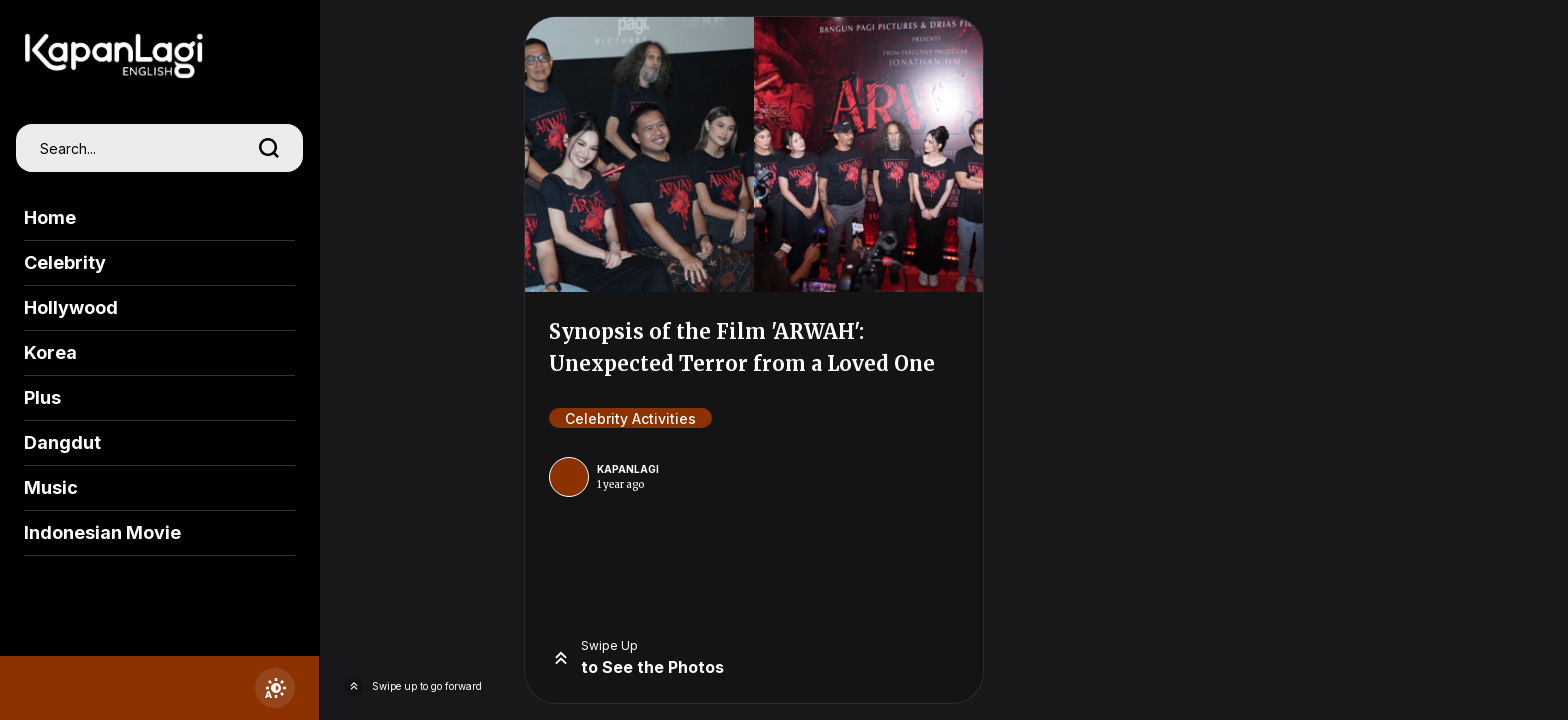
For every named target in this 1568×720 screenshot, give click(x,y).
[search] (269, 148)
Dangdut (62, 442)
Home (50, 217)
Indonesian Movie (102, 532)
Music (51, 487)
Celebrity (65, 262)
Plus (42, 397)
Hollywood (71, 307)
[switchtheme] (275, 688)
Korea (50, 352)
